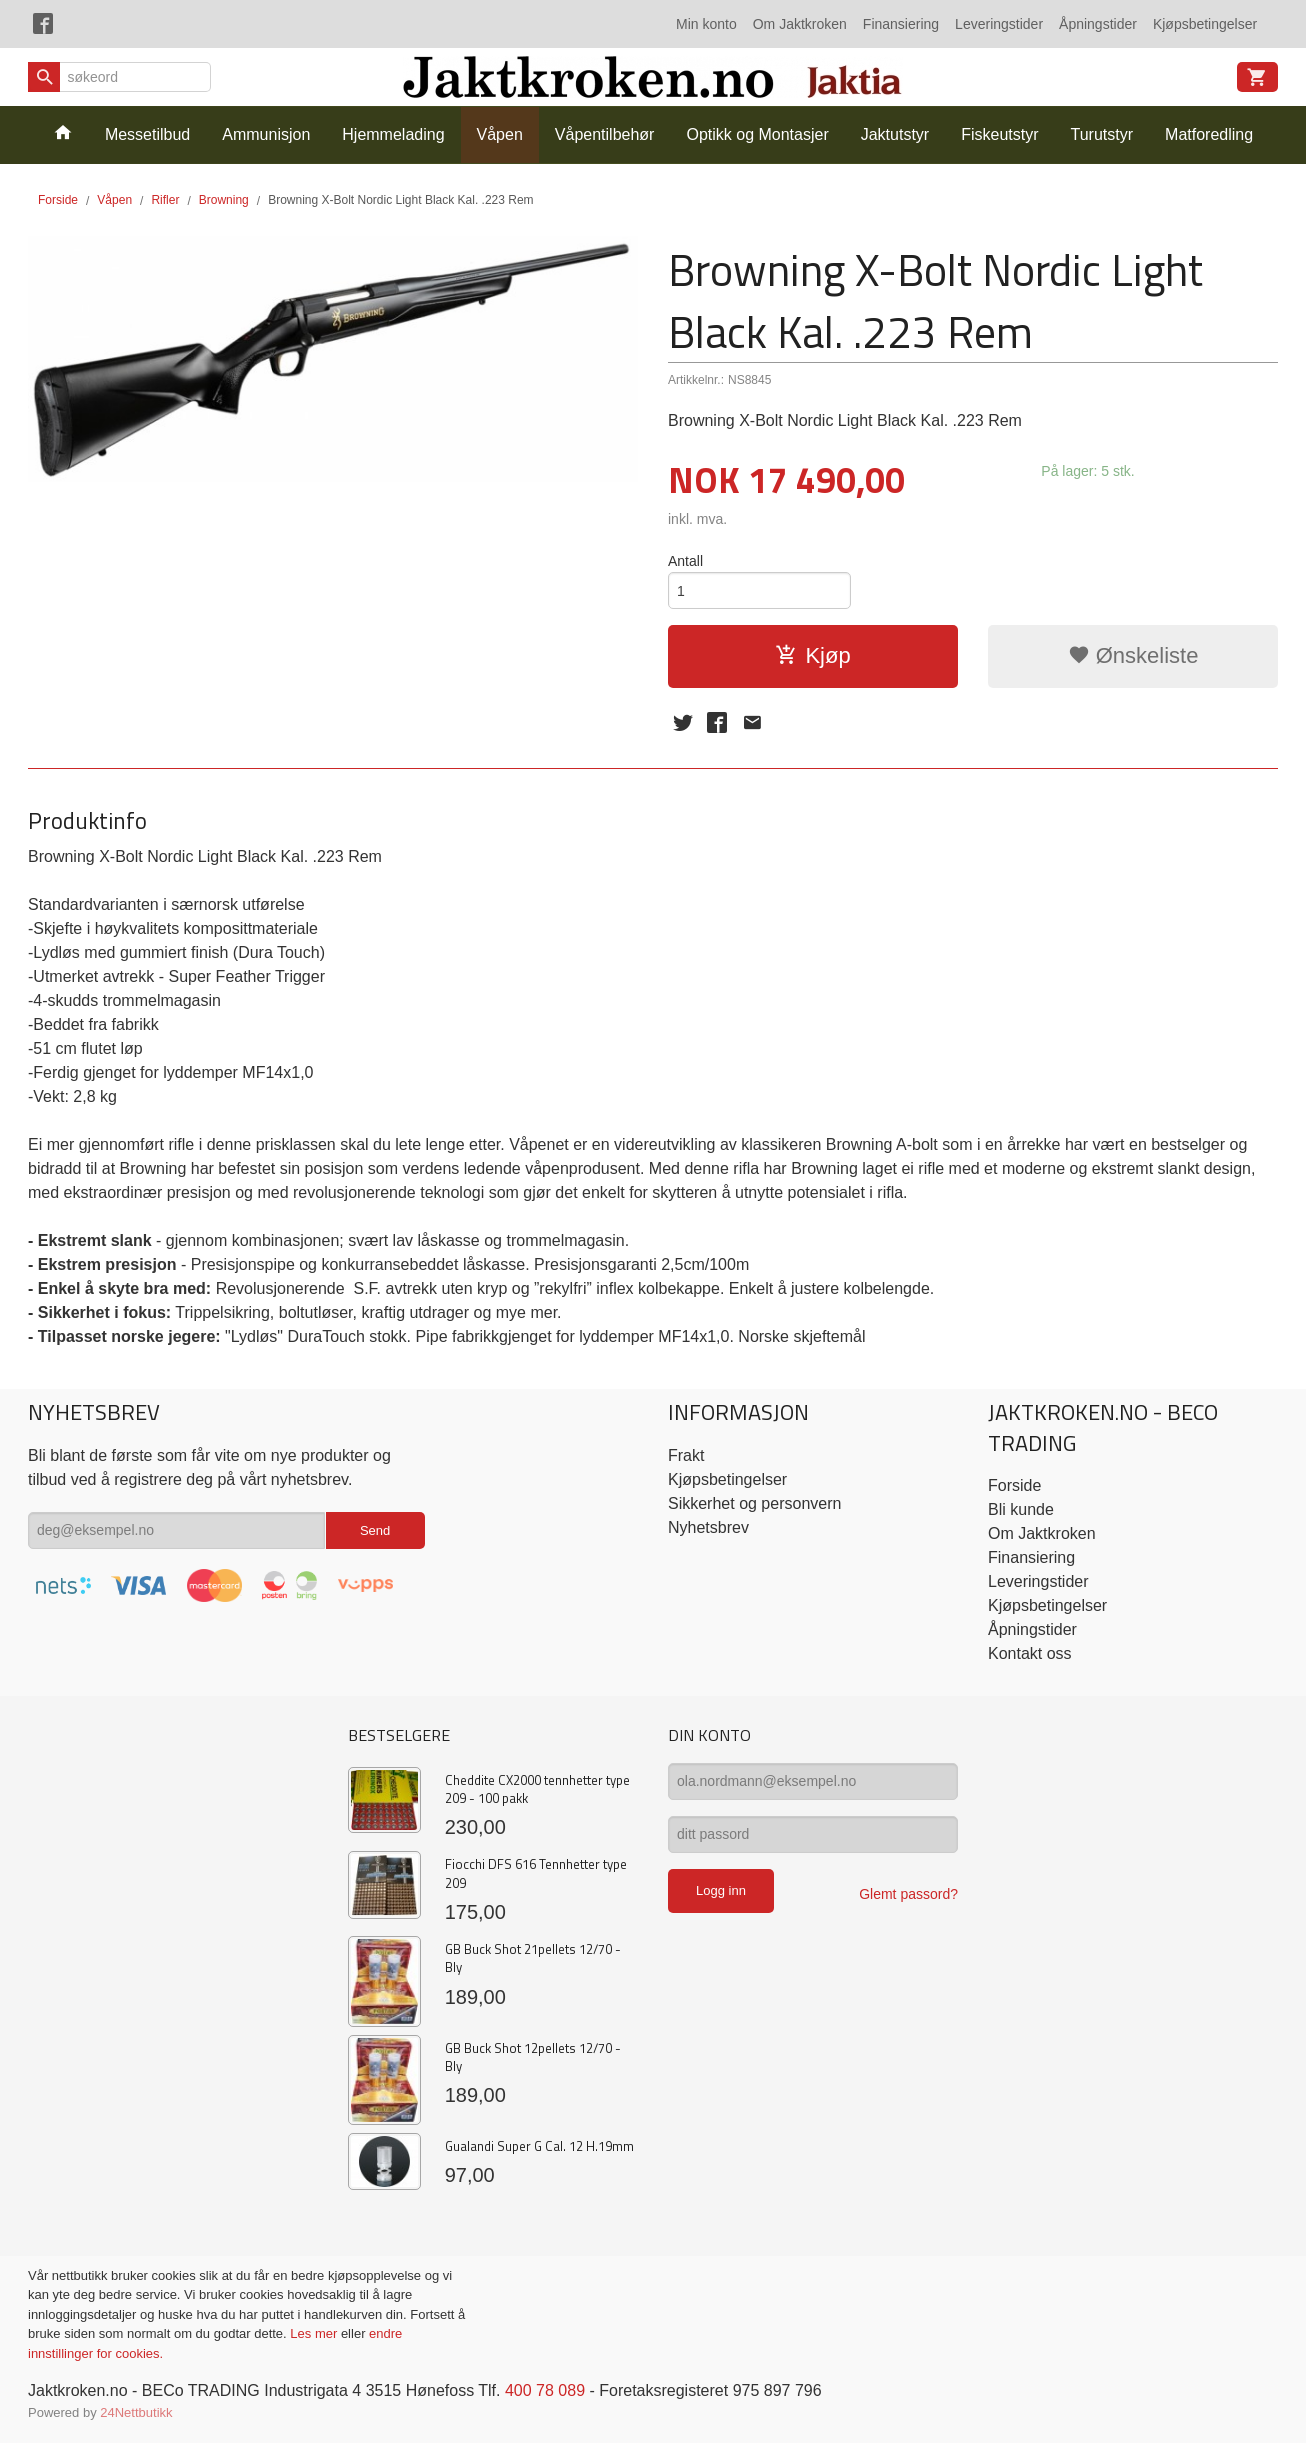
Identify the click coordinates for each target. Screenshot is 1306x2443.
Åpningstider (1098, 24)
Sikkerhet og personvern (754, 1503)
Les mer (315, 2333)
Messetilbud (147, 134)
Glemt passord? (908, 1894)
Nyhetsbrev (708, 1527)
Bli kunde (1021, 1509)
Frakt (686, 1455)
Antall (685, 561)
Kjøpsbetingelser (1205, 24)
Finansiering (901, 24)
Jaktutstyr (895, 134)
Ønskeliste (1133, 655)
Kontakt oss (1030, 1653)
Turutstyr (1102, 134)
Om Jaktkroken (800, 24)
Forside (58, 200)
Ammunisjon (266, 134)
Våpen (500, 134)
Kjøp (812, 655)
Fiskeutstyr (999, 134)
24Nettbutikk (136, 2412)
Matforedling (1209, 134)
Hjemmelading (393, 134)
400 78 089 (545, 2390)
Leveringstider (999, 24)
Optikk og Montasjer (757, 134)
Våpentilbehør (605, 134)
